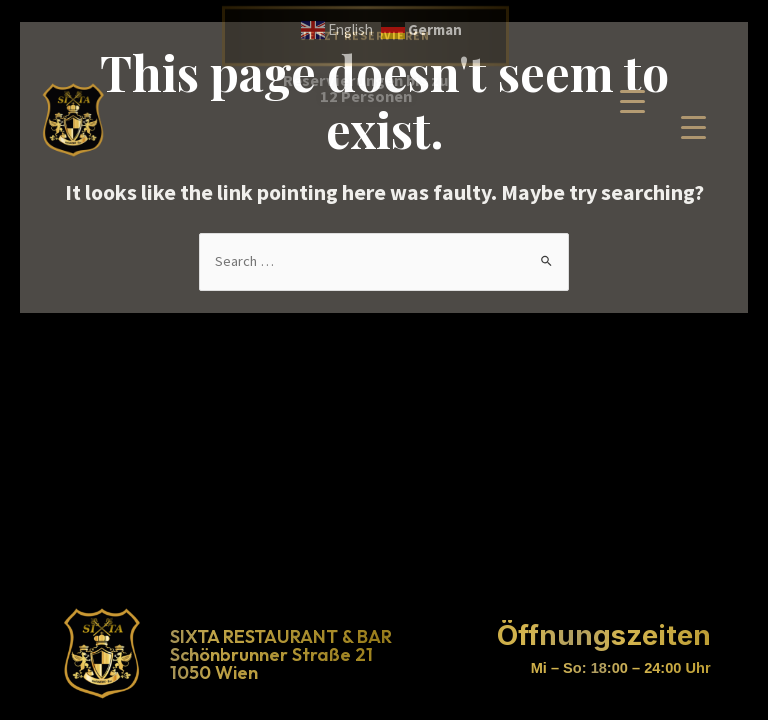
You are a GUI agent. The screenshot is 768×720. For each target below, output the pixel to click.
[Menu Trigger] (693, 126)
